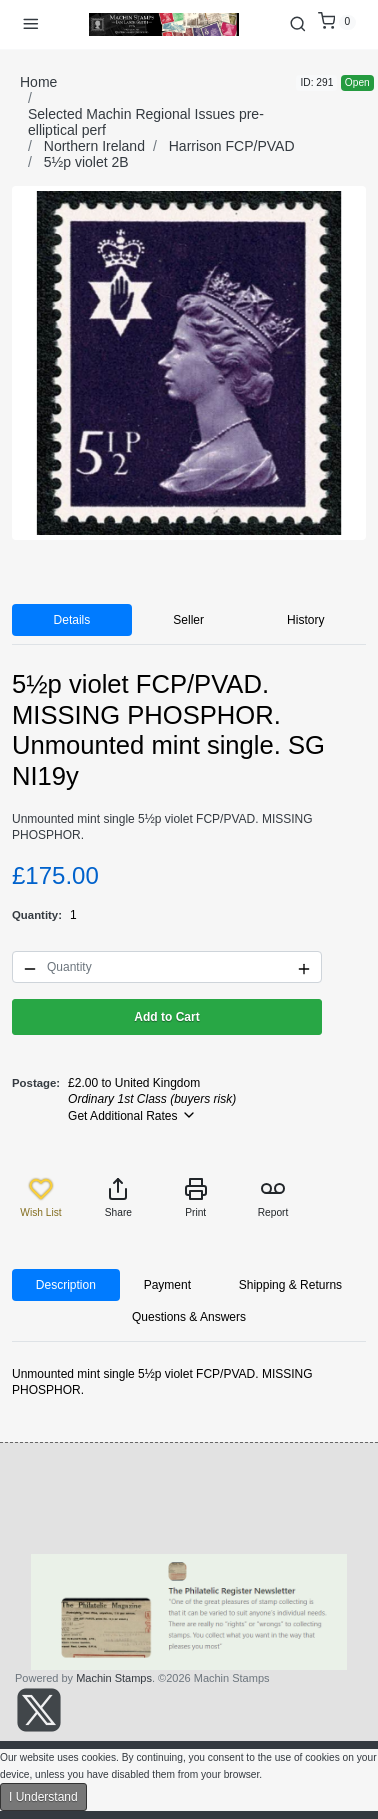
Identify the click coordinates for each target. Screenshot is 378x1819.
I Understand (43, 1797)
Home (38, 82)
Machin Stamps (114, 1678)
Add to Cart (166, 1017)
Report (273, 1197)
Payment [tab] (167, 1285)
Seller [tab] (188, 620)
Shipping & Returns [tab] (290, 1285)
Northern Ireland (94, 146)
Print (196, 1197)
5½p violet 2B (86, 162)
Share (118, 1197)
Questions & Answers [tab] (189, 1317)
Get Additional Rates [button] (132, 1115)
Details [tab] (72, 620)
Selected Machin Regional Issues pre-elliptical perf (146, 122)
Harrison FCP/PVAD (232, 146)
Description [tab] (66, 1285)
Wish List (40, 1197)
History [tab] (305, 620)
